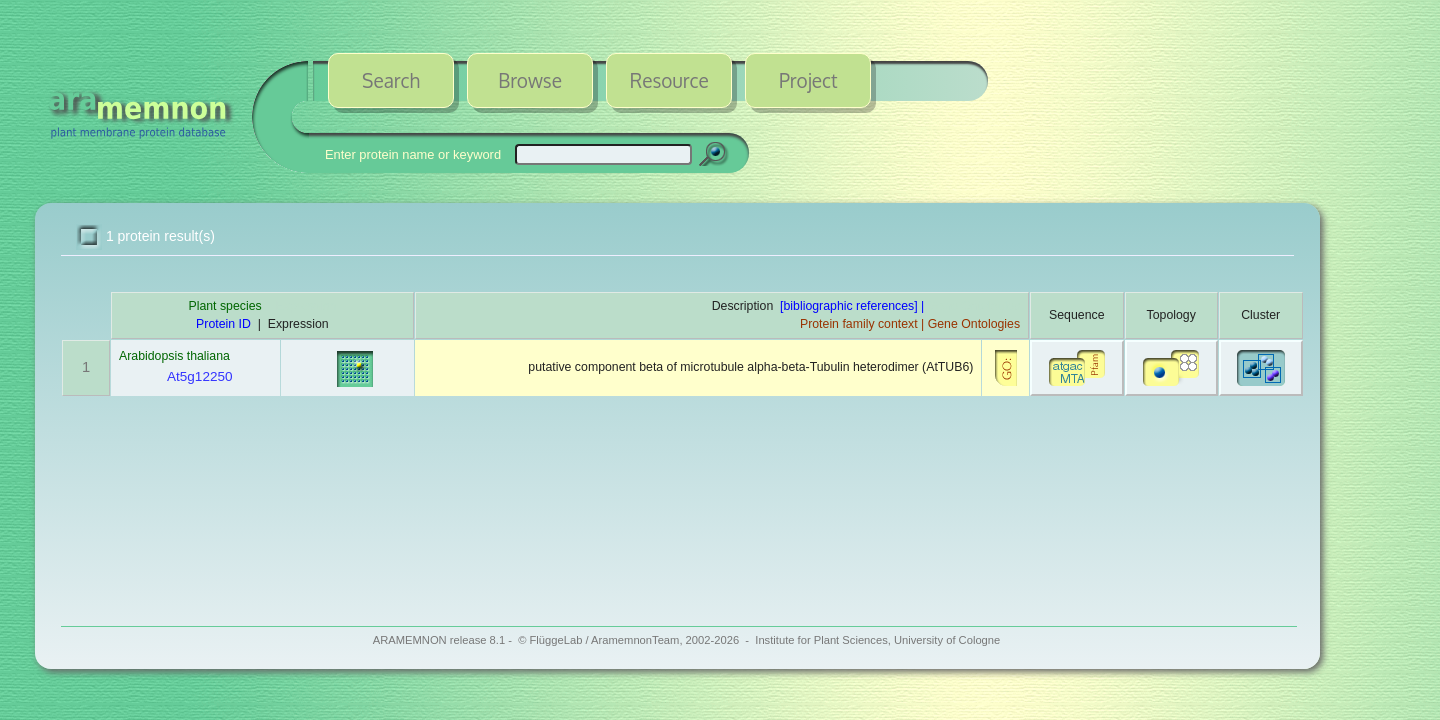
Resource (669, 80)
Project (808, 80)
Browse (530, 80)
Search (391, 80)
